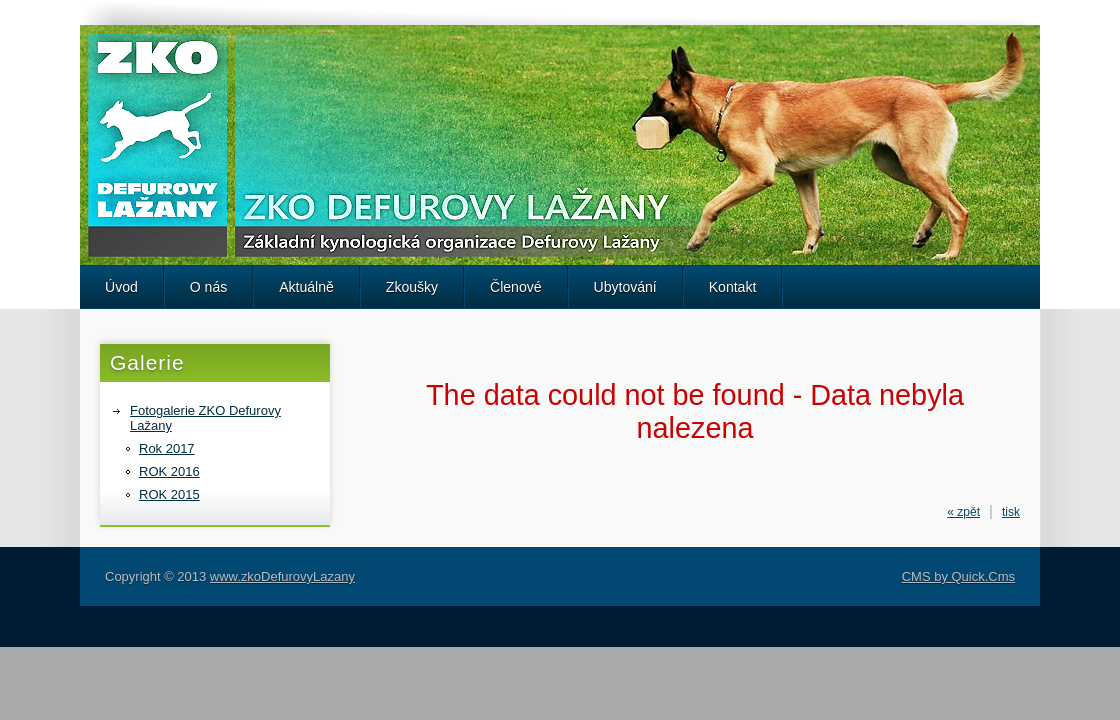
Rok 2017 (167, 448)
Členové (515, 287)
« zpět (963, 512)
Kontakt (733, 287)
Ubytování (625, 287)
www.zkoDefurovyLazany (282, 576)
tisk (1011, 512)
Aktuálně (306, 287)
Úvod (121, 287)
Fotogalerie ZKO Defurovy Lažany (205, 418)
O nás (208, 287)
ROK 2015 (169, 494)
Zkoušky (412, 287)
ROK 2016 (169, 471)
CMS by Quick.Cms (958, 576)
